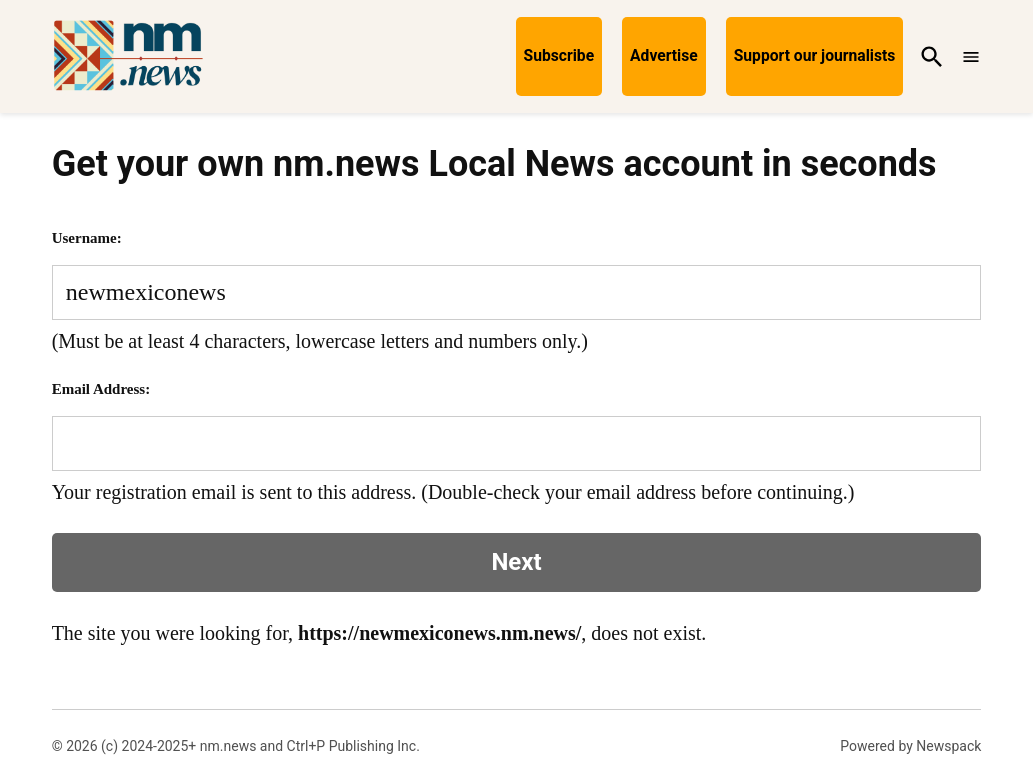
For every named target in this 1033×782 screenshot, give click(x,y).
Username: (87, 238)
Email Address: (101, 389)
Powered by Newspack (910, 746)
